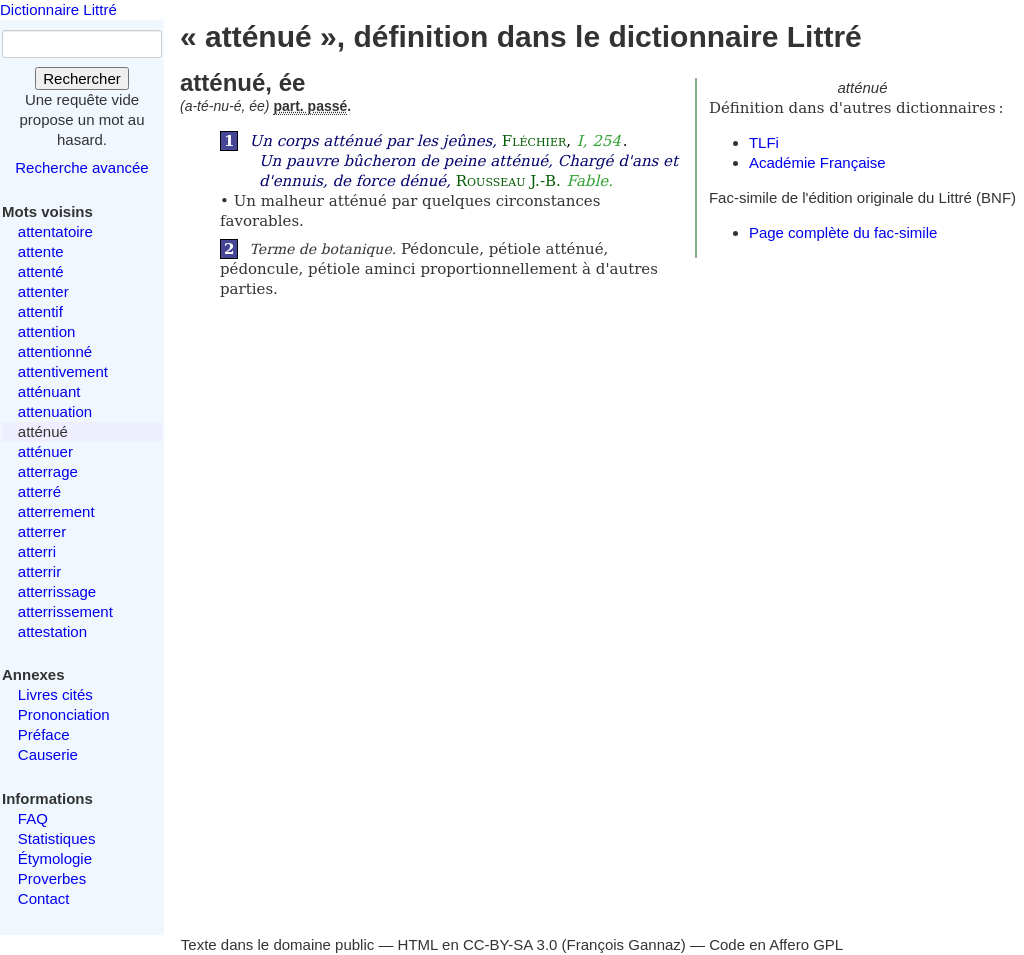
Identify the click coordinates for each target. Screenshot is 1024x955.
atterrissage (57, 591)
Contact (44, 898)
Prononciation (64, 714)
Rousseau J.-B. (508, 181)
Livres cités (55, 694)
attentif (40, 311)
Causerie (48, 754)
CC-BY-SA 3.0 (510, 944)
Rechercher (82, 78)
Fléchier (534, 141)
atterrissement (65, 611)
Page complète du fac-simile (843, 232)
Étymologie (55, 858)
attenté (41, 271)
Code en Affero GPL (776, 944)
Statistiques (57, 838)
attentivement (63, 371)
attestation (52, 631)
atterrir (39, 571)
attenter (43, 291)
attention (47, 331)
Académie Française (817, 162)
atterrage (48, 471)
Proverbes (52, 878)
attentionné (55, 351)
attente (41, 251)
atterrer (42, 531)
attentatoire (55, 231)
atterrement (56, 511)
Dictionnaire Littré (58, 9)
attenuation (55, 411)
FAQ (33, 818)
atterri (37, 551)
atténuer (45, 451)
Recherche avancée (81, 167)
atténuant (49, 391)
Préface (44, 734)
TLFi (764, 142)
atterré (39, 491)
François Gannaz (624, 944)
